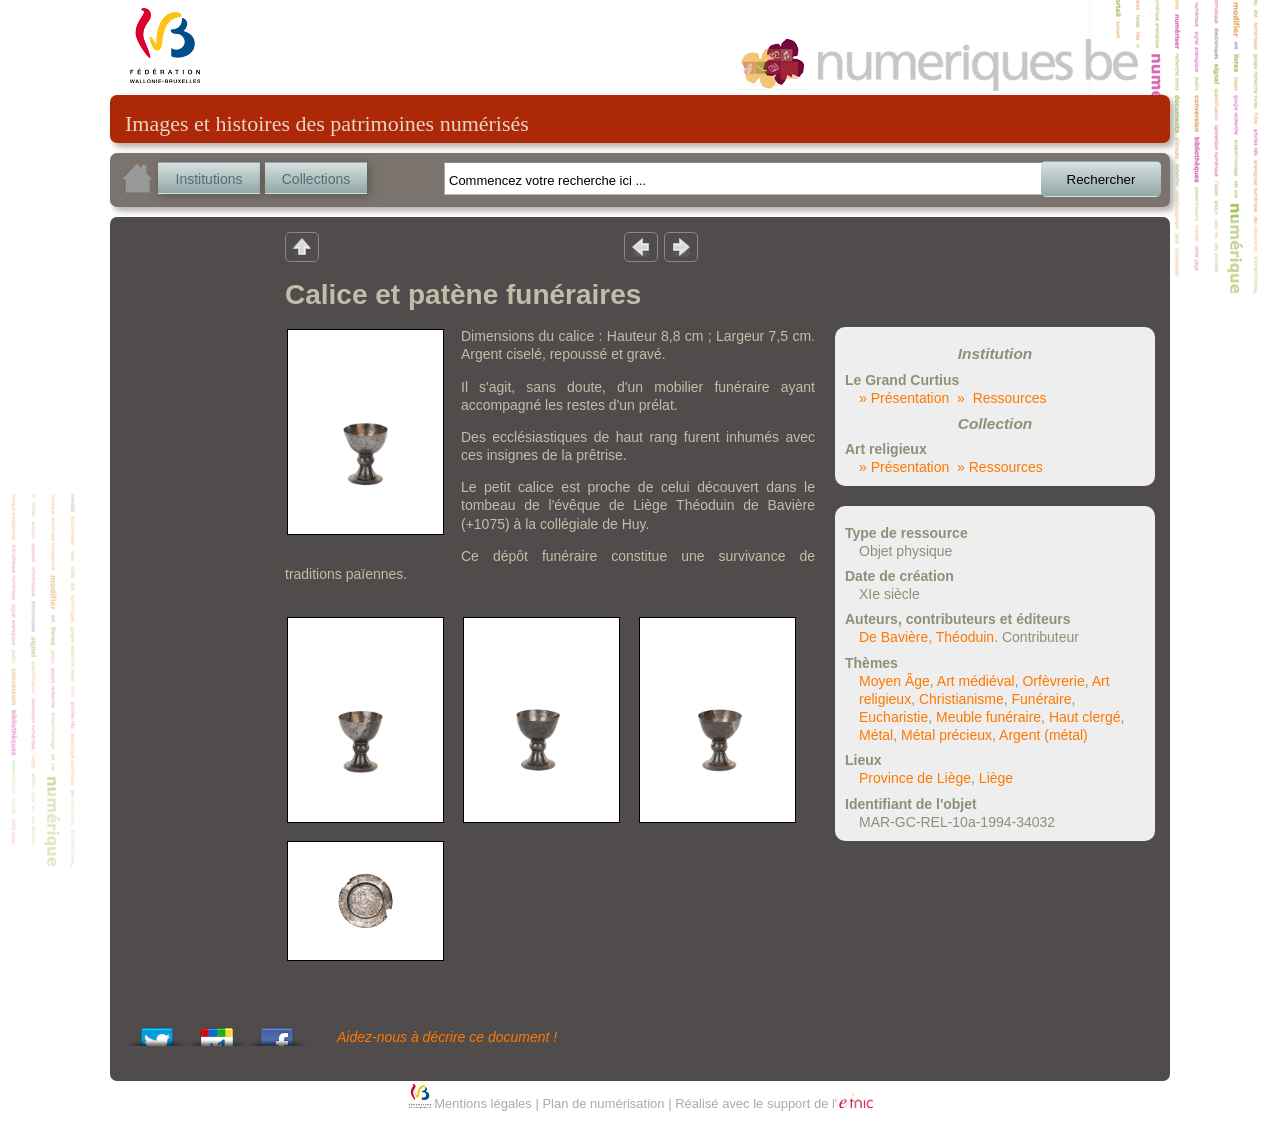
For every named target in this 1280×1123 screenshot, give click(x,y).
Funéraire (1042, 699)
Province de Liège (915, 778)
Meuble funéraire (988, 717)
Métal (876, 735)
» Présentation (904, 398)
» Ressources (1001, 398)
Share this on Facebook (277, 1031)
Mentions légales (483, 1103)
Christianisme (961, 699)
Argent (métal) (1043, 735)
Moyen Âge (894, 681)
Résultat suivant (681, 246)
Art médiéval (976, 681)
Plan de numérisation (603, 1103)
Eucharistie (893, 717)
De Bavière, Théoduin (926, 637)
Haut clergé (1085, 717)
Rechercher (1101, 179)
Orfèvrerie (1053, 681)
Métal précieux (946, 735)
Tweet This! (157, 1031)
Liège (996, 778)
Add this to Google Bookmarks (217, 1031)
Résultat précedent (641, 246)
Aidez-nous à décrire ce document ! (447, 1037)
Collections (316, 179)
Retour (302, 246)
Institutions (209, 179)
